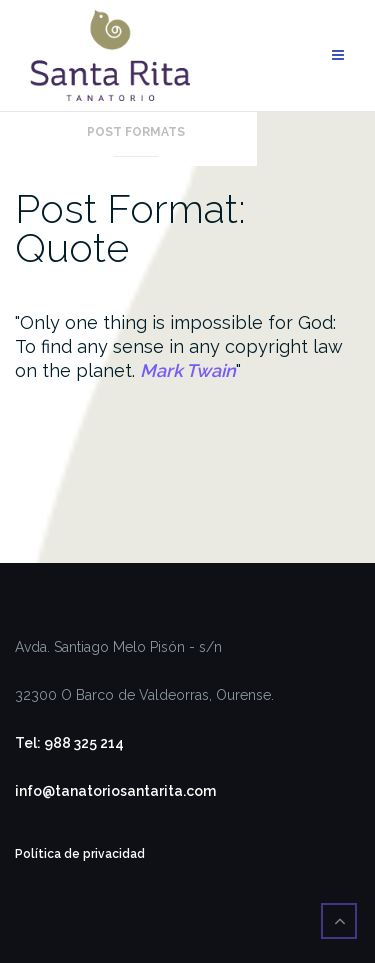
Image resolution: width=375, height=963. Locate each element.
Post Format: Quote (130, 228)
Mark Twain (188, 370)
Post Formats (136, 132)
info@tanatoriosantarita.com (115, 791)
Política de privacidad (80, 854)
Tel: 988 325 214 (69, 743)
